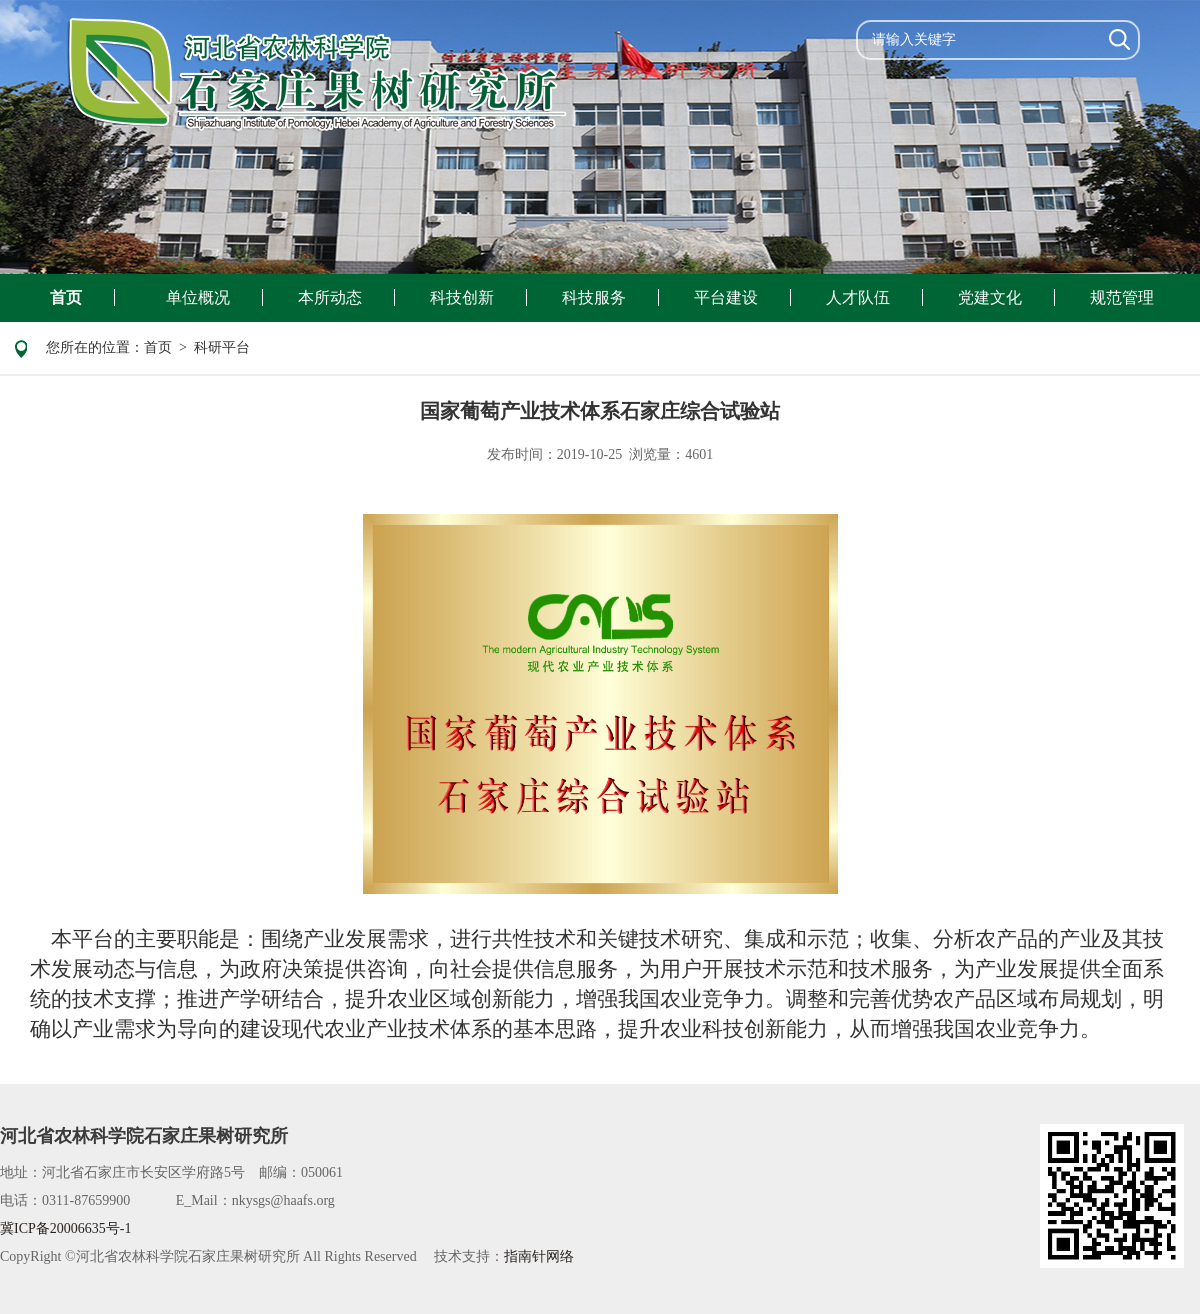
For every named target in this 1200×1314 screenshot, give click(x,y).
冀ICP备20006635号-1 (65, 1228)
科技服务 (594, 297)
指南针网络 (539, 1256)
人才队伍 (858, 297)
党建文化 (990, 297)
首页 (66, 297)
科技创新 (462, 297)
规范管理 (1122, 297)
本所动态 (330, 297)
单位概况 (198, 297)
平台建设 (726, 297)
